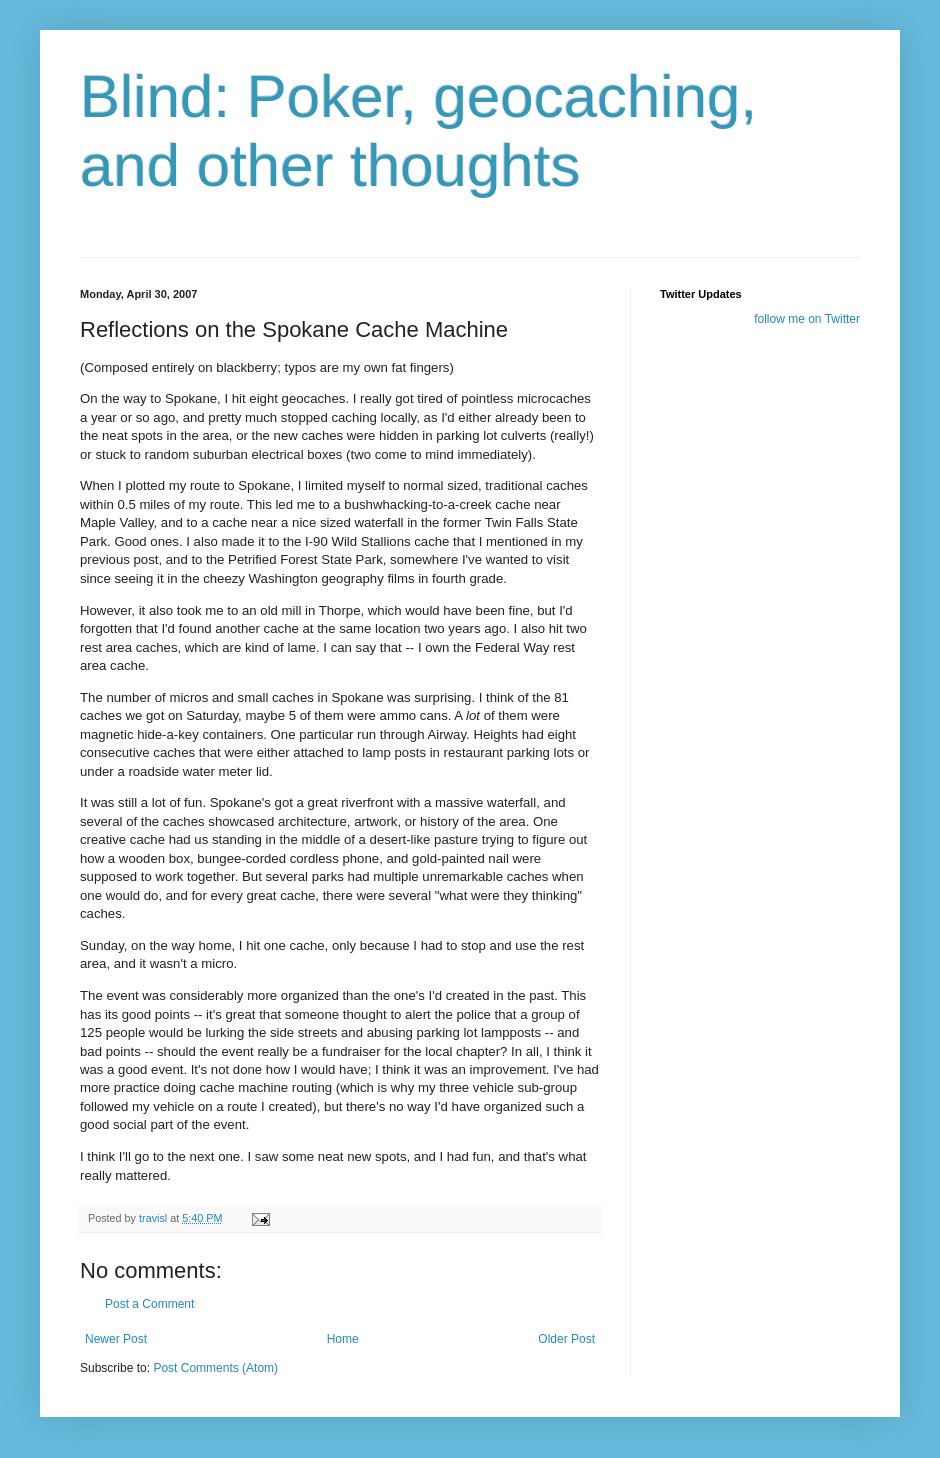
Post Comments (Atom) (215, 1368)
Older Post (566, 1339)
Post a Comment (149, 1304)
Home (343, 1339)
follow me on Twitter (807, 319)
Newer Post (116, 1339)
